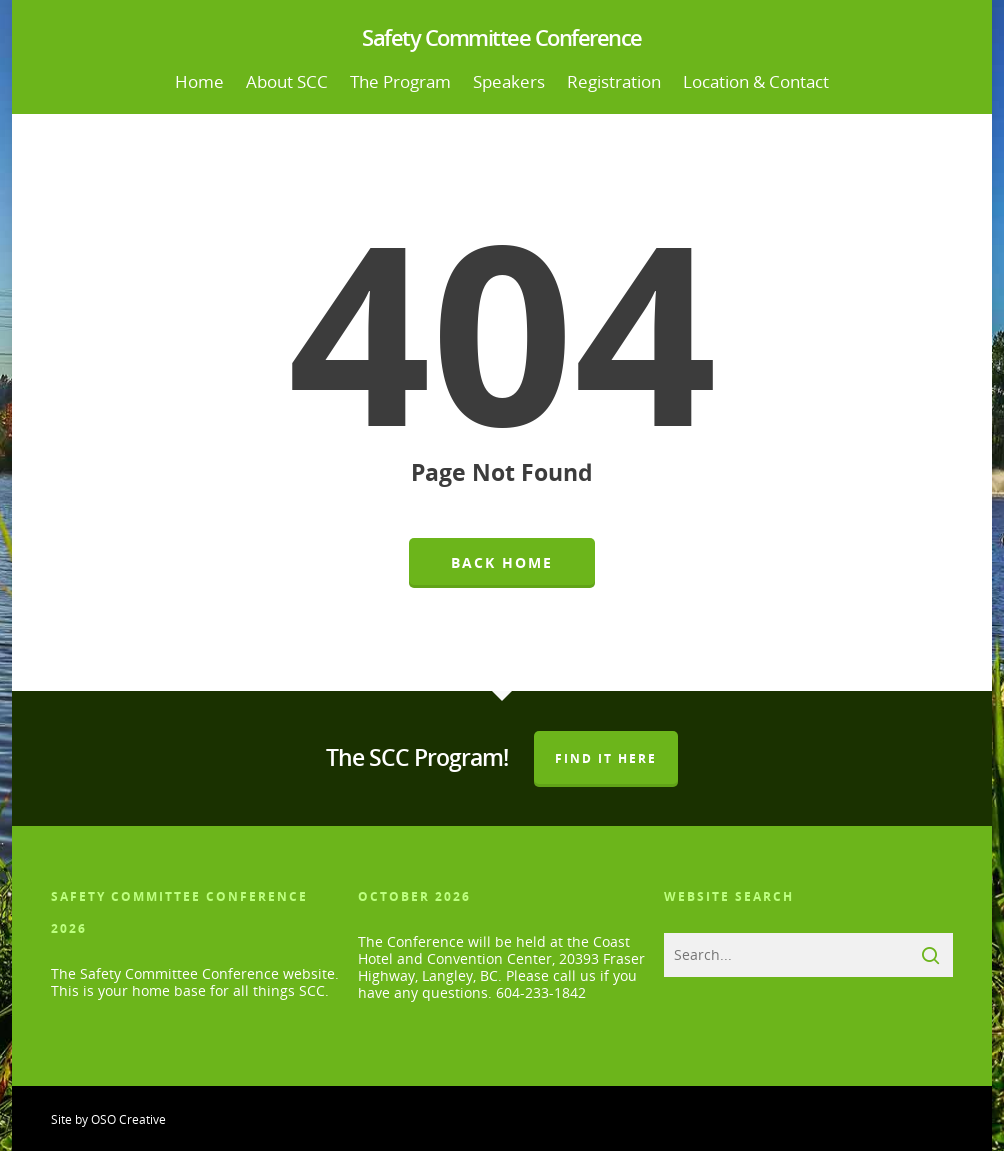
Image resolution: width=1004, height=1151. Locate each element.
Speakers (509, 81)
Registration (614, 81)
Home (199, 81)
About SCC (287, 81)
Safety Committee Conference (502, 37)
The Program (400, 81)
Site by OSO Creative (108, 1119)
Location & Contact (756, 81)
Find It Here (606, 758)
